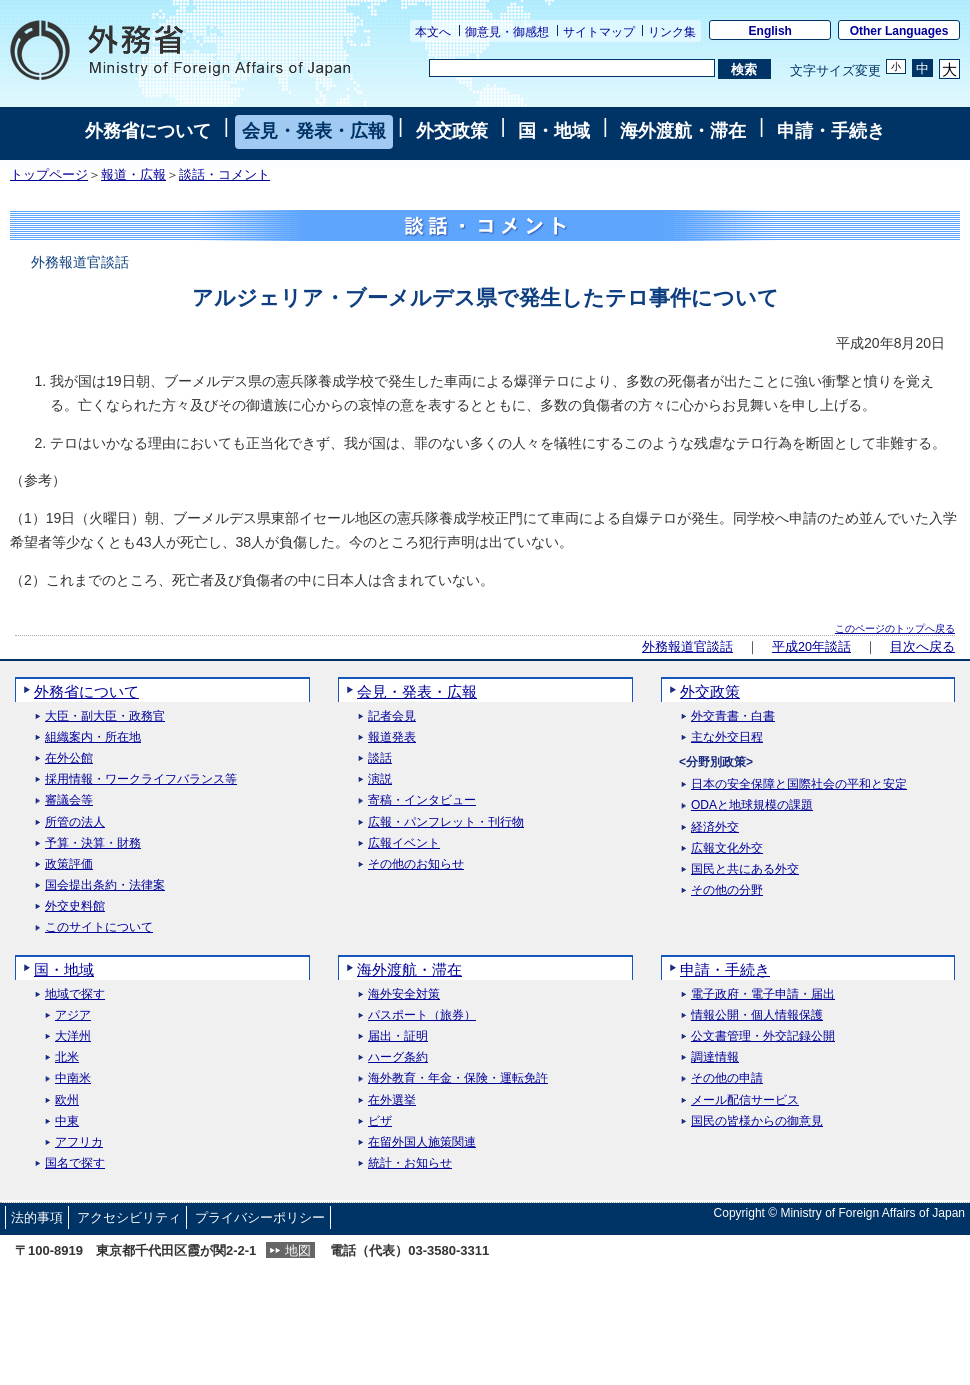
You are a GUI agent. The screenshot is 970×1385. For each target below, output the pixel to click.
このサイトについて (99, 927)
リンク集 (672, 32)
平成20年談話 (811, 647)
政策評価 (69, 864)
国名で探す (75, 1163)
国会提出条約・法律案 (105, 885)
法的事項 (37, 1217)
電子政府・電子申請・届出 (763, 994)
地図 (298, 1250)
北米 (67, 1057)
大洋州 (73, 1036)
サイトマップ (599, 32)
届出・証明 (398, 1036)
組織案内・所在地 (93, 737)
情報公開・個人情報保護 (757, 1015)
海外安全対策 (404, 994)
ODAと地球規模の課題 (752, 805)
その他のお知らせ (416, 864)
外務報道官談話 (687, 647)
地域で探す (75, 994)
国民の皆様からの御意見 (757, 1121)
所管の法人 (75, 822)
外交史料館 (75, 906)
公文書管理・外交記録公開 (763, 1036)
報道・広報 (133, 175)
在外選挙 (392, 1100)
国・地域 (554, 131)
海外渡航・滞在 (683, 131)
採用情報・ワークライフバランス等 (141, 779)
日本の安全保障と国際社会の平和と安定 (799, 784)
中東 (67, 1121)
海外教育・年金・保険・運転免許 (458, 1078)
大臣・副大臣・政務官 (105, 716)
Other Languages (899, 31)
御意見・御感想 (507, 32)
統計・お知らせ (410, 1163)
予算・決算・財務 (93, 843)
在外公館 (69, 758)
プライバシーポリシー (260, 1217)
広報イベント (404, 843)
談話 (380, 758)
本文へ (433, 32)
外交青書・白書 (733, 716)
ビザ (380, 1121)
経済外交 (715, 827)
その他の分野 (727, 890)
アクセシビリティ (129, 1217)
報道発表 (392, 737)
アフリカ (79, 1142)
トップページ (49, 175)
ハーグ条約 (398, 1057)
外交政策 (452, 131)
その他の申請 (727, 1078)
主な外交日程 (727, 737)
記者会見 (392, 716)
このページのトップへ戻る (895, 628)
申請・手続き (831, 131)
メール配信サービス (745, 1100)
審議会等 (69, 800)
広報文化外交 (727, 848)
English (770, 31)
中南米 (73, 1078)
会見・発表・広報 (314, 131)
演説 (380, 779)
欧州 (67, 1100)
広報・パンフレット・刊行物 (446, 822)
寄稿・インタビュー (422, 800)
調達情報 (715, 1057)
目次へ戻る (922, 647)
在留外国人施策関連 (422, 1142)
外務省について (148, 131)
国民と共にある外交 (745, 869)
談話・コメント (224, 175)
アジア (73, 1015)
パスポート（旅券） (422, 1015)
